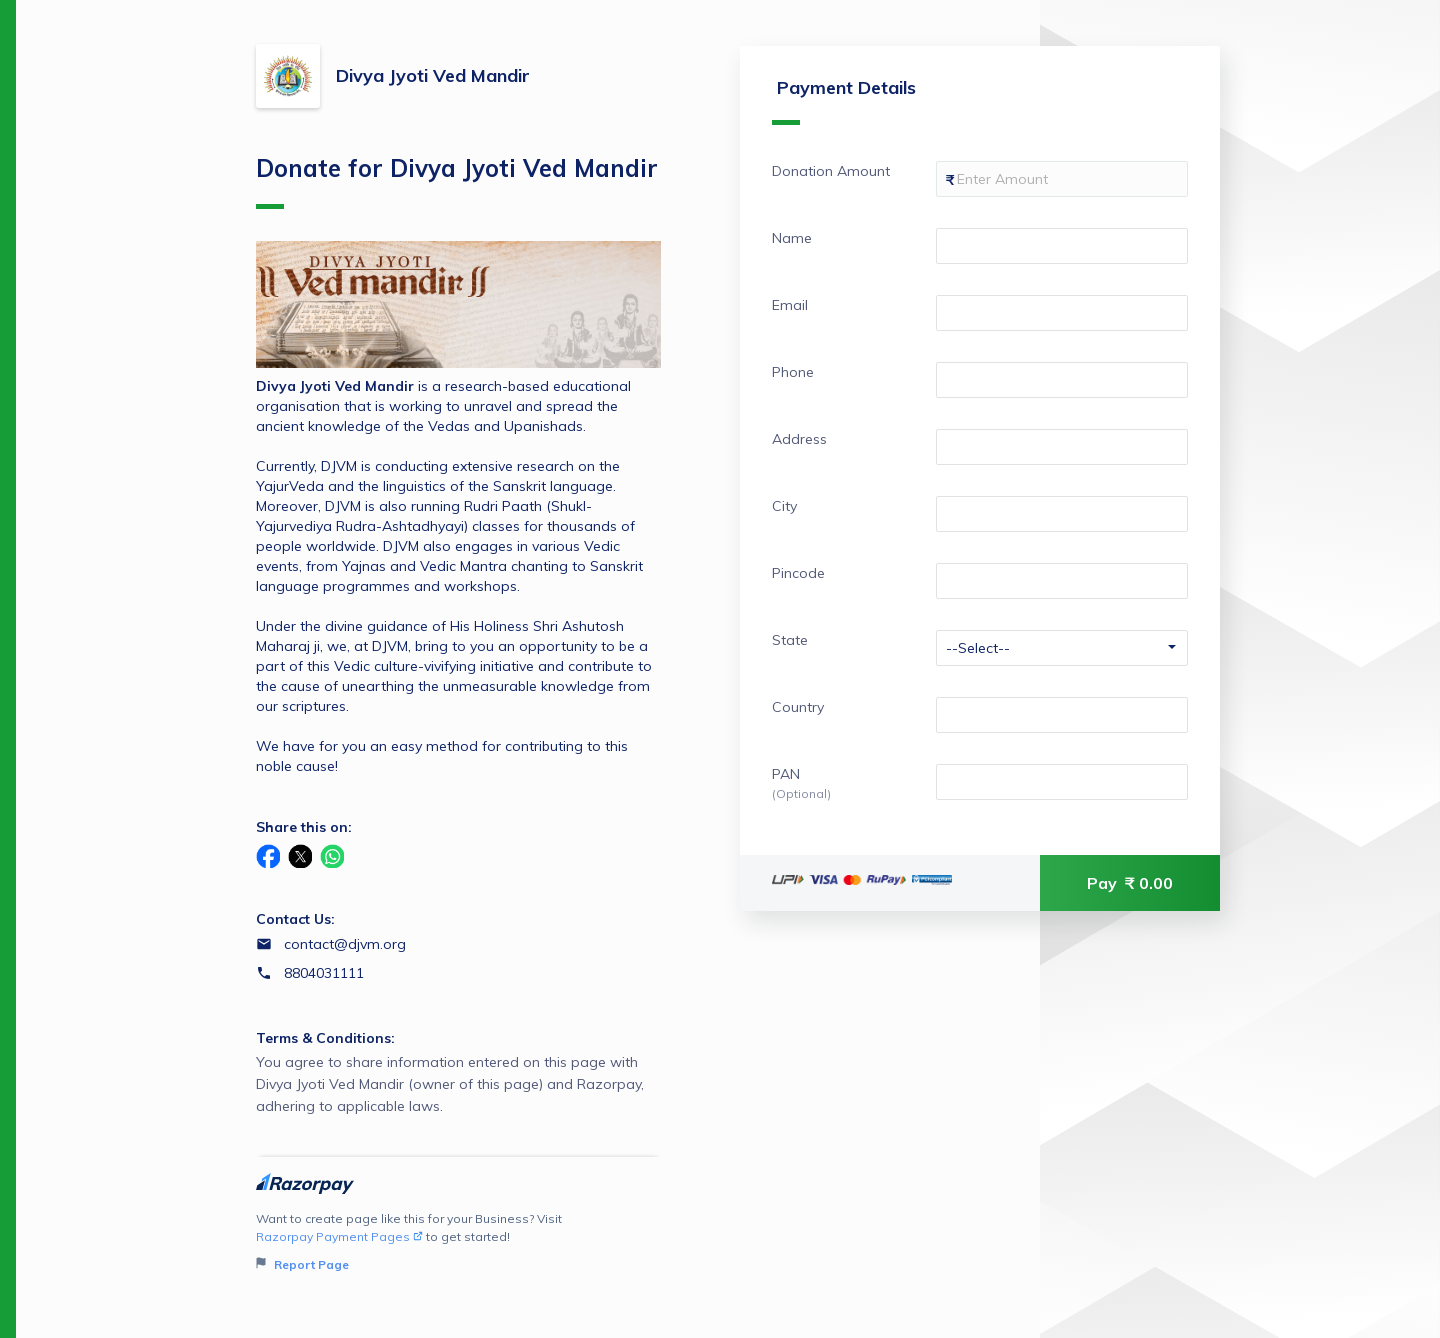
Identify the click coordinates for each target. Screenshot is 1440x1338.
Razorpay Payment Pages (339, 1236)
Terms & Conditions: (325, 1038)
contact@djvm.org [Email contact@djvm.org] (345, 944)
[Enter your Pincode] (1062, 581)
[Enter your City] (1062, 514)
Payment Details (844, 100)
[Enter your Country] (1062, 715)
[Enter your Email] (1062, 313)
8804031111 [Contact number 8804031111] (324, 973)
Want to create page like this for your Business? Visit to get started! (458, 1242)
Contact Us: (295, 919)
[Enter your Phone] (1062, 380)
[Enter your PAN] (1062, 782)
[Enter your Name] (1062, 246)
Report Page (302, 1264)
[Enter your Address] (1062, 447)
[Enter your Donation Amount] (1062, 179)
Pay (1130, 883)
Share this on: (304, 827)
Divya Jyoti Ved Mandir (433, 75)
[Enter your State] (1062, 648)
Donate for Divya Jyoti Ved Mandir (457, 181)
